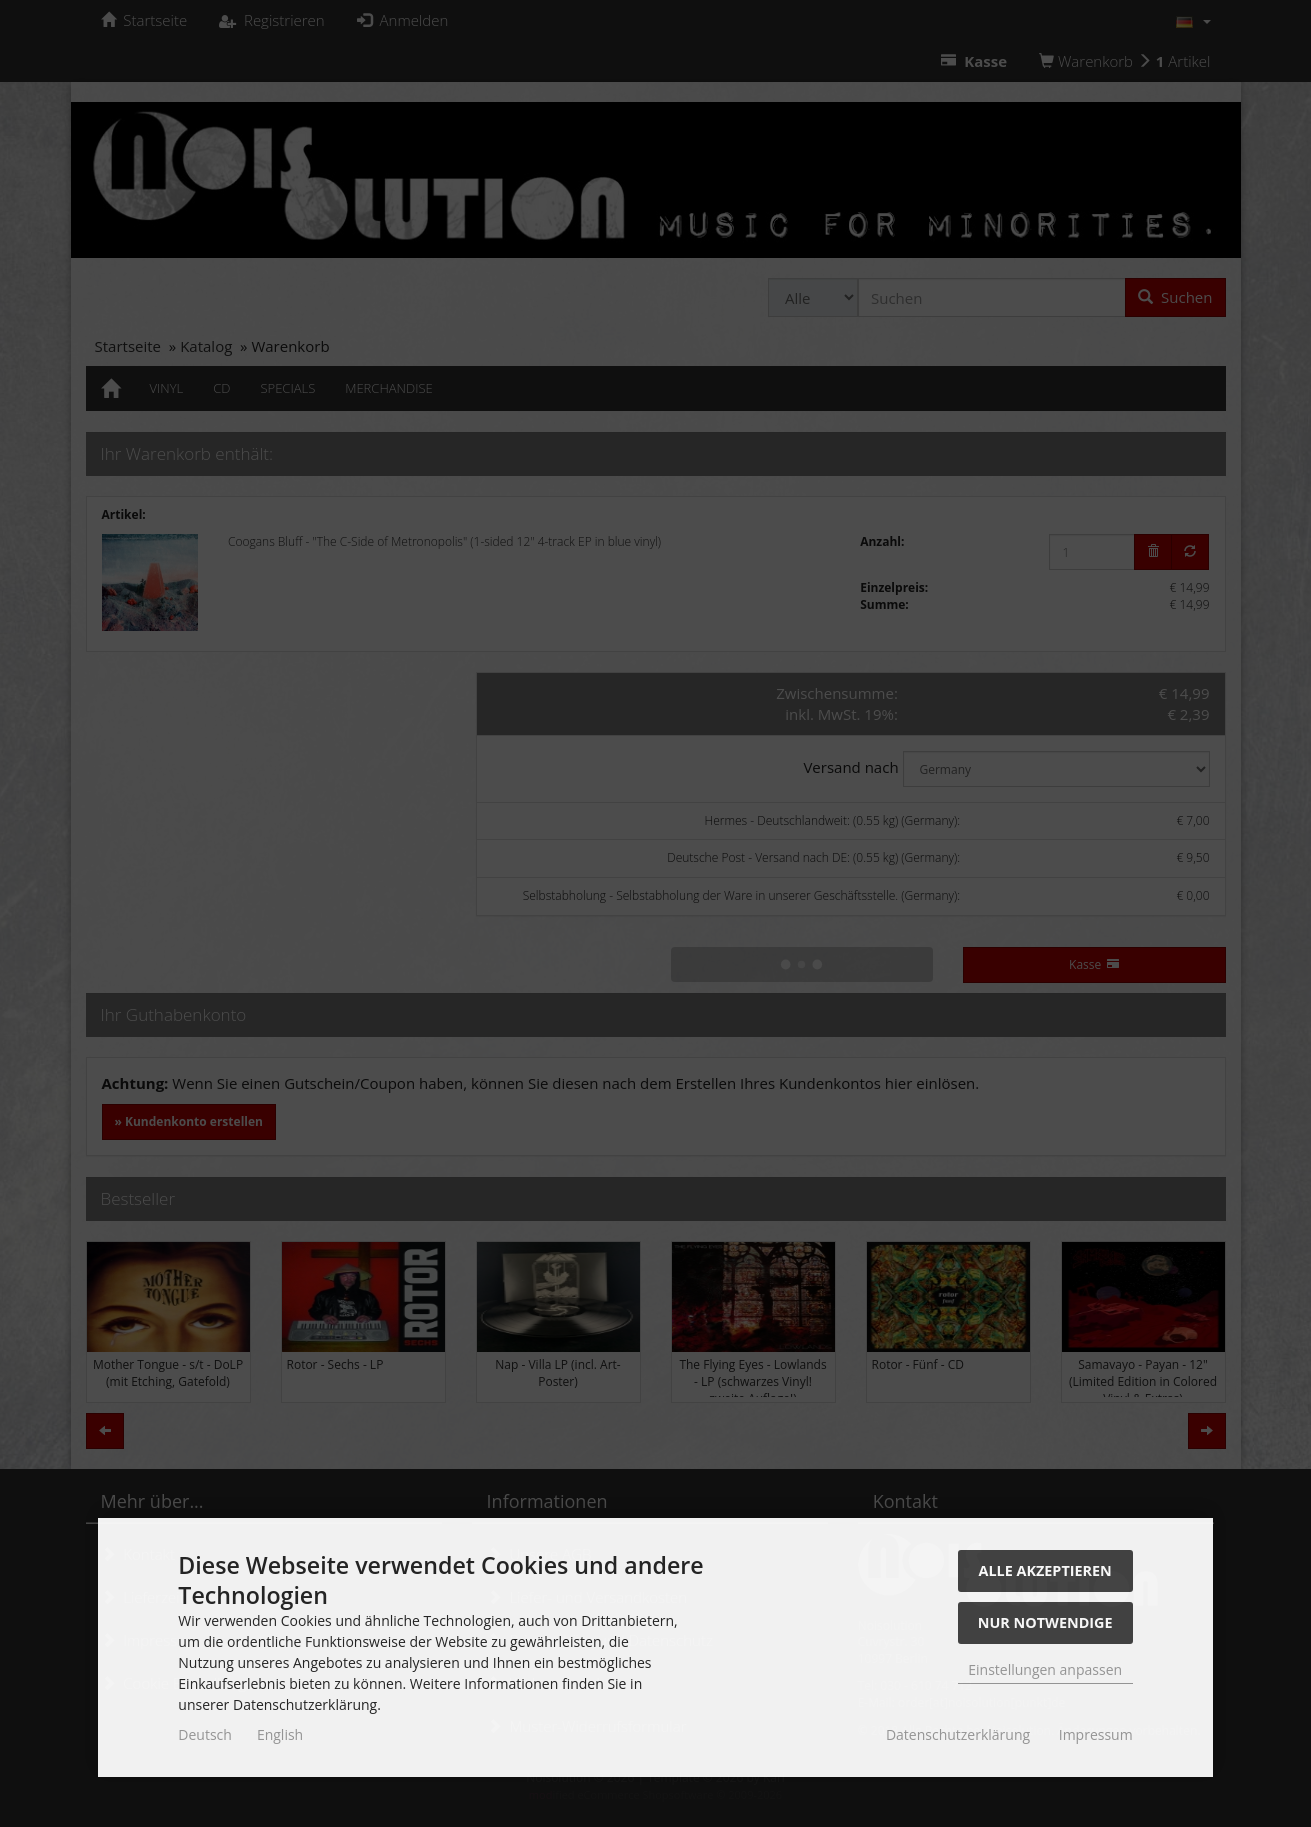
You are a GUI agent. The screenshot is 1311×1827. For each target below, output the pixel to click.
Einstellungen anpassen (1045, 1669)
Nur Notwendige (1045, 1622)
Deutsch (205, 1734)
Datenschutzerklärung (958, 1734)
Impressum (1096, 1734)
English (280, 1734)
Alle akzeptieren (1045, 1570)
